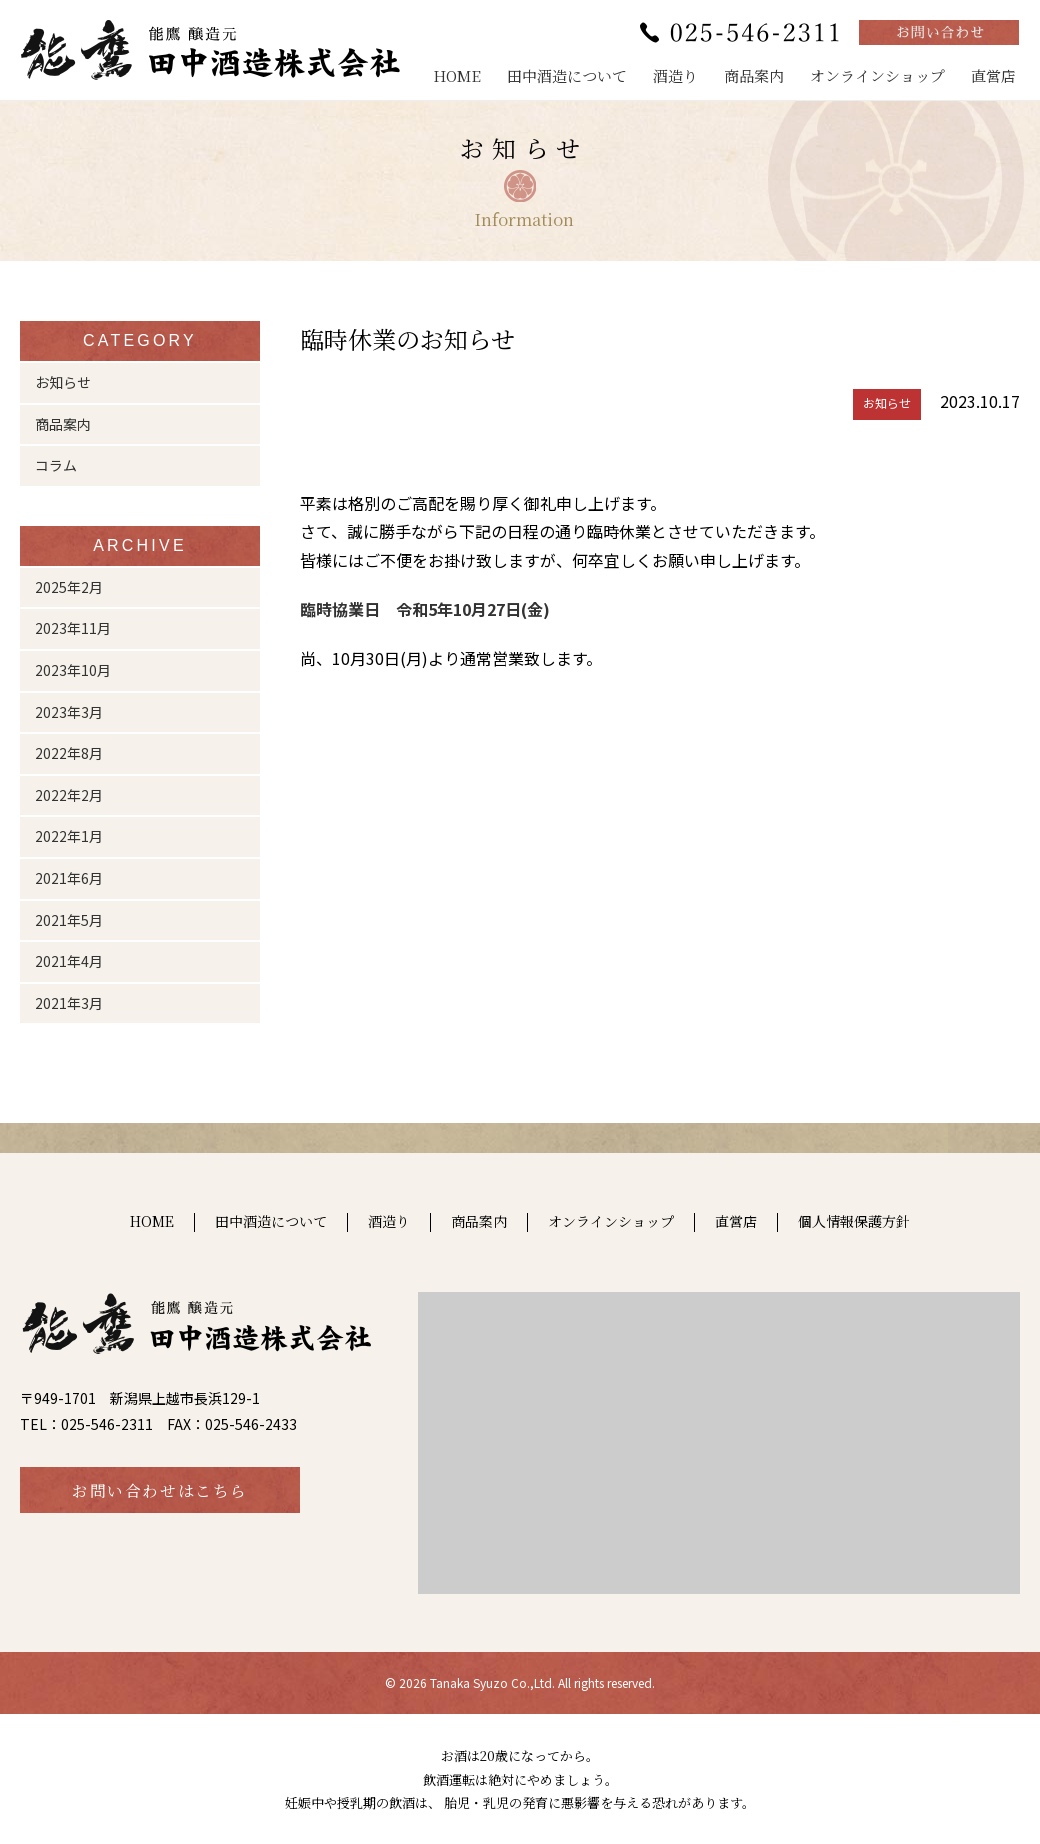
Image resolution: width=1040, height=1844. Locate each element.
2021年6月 (69, 878)
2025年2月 (69, 587)
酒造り (675, 75)
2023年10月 (73, 670)
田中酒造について (567, 75)
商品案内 (754, 75)
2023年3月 (69, 712)
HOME (457, 75)
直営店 (993, 75)
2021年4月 (69, 961)
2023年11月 (73, 628)
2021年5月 (69, 920)
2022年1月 (69, 836)
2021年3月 (69, 1003)
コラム (56, 465)
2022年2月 (69, 795)
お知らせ (63, 382)
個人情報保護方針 (854, 1222)
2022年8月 (69, 753)
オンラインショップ (877, 75)
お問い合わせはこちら (160, 1490)
